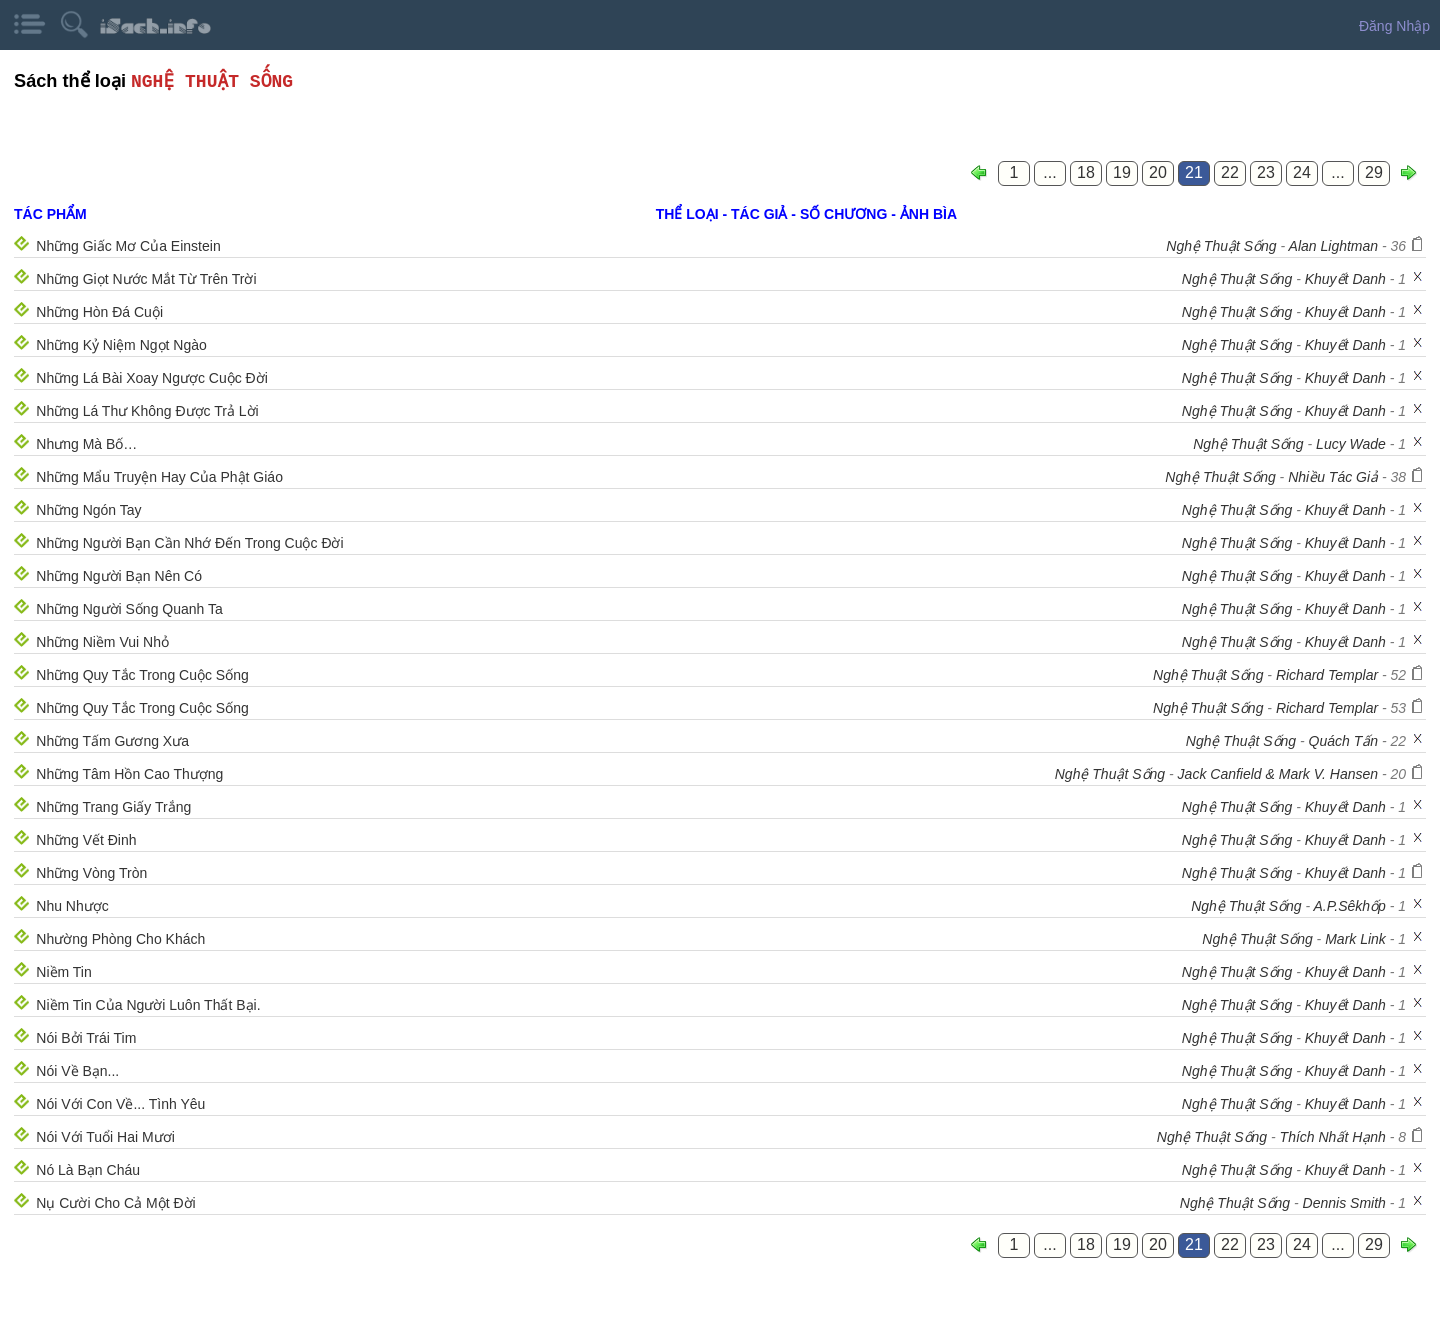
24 (1302, 172)
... (1049, 172)
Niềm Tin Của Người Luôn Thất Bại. (148, 1005)
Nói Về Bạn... (77, 1071)
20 (1158, 172)
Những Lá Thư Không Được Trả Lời (147, 411)
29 (1374, 172)
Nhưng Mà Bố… (86, 444)
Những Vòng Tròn (91, 873)
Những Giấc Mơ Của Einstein (128, 246)
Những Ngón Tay (88, 510)
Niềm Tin (63, 972)
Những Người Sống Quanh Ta (129, 609)
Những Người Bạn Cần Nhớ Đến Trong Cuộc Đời (189, 543)
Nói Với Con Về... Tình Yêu (120, 1104)
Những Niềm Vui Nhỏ (102, 642)
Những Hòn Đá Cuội (99, 312)
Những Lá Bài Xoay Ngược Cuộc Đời (152, 378)
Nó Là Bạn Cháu (88, 1170)
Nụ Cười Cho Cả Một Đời (115, 1203)
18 (1086, 172)
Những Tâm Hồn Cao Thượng (129, 774)
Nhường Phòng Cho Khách (120, 939)
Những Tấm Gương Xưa (112, 741)
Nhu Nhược (72, 906)
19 (1122, 172)
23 (1266, 172)
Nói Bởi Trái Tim (86, 1038)
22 (1230, 172)
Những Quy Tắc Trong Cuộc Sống (142, 675)
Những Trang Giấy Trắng (113, 807)
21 (1194, 172)
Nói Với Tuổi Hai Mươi (105, 1137)
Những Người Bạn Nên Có (119, 576)
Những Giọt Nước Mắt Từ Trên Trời (146, 279)
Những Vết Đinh (86, 840)
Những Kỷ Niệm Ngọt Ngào (121, 345)
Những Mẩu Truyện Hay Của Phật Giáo (159, 477)
